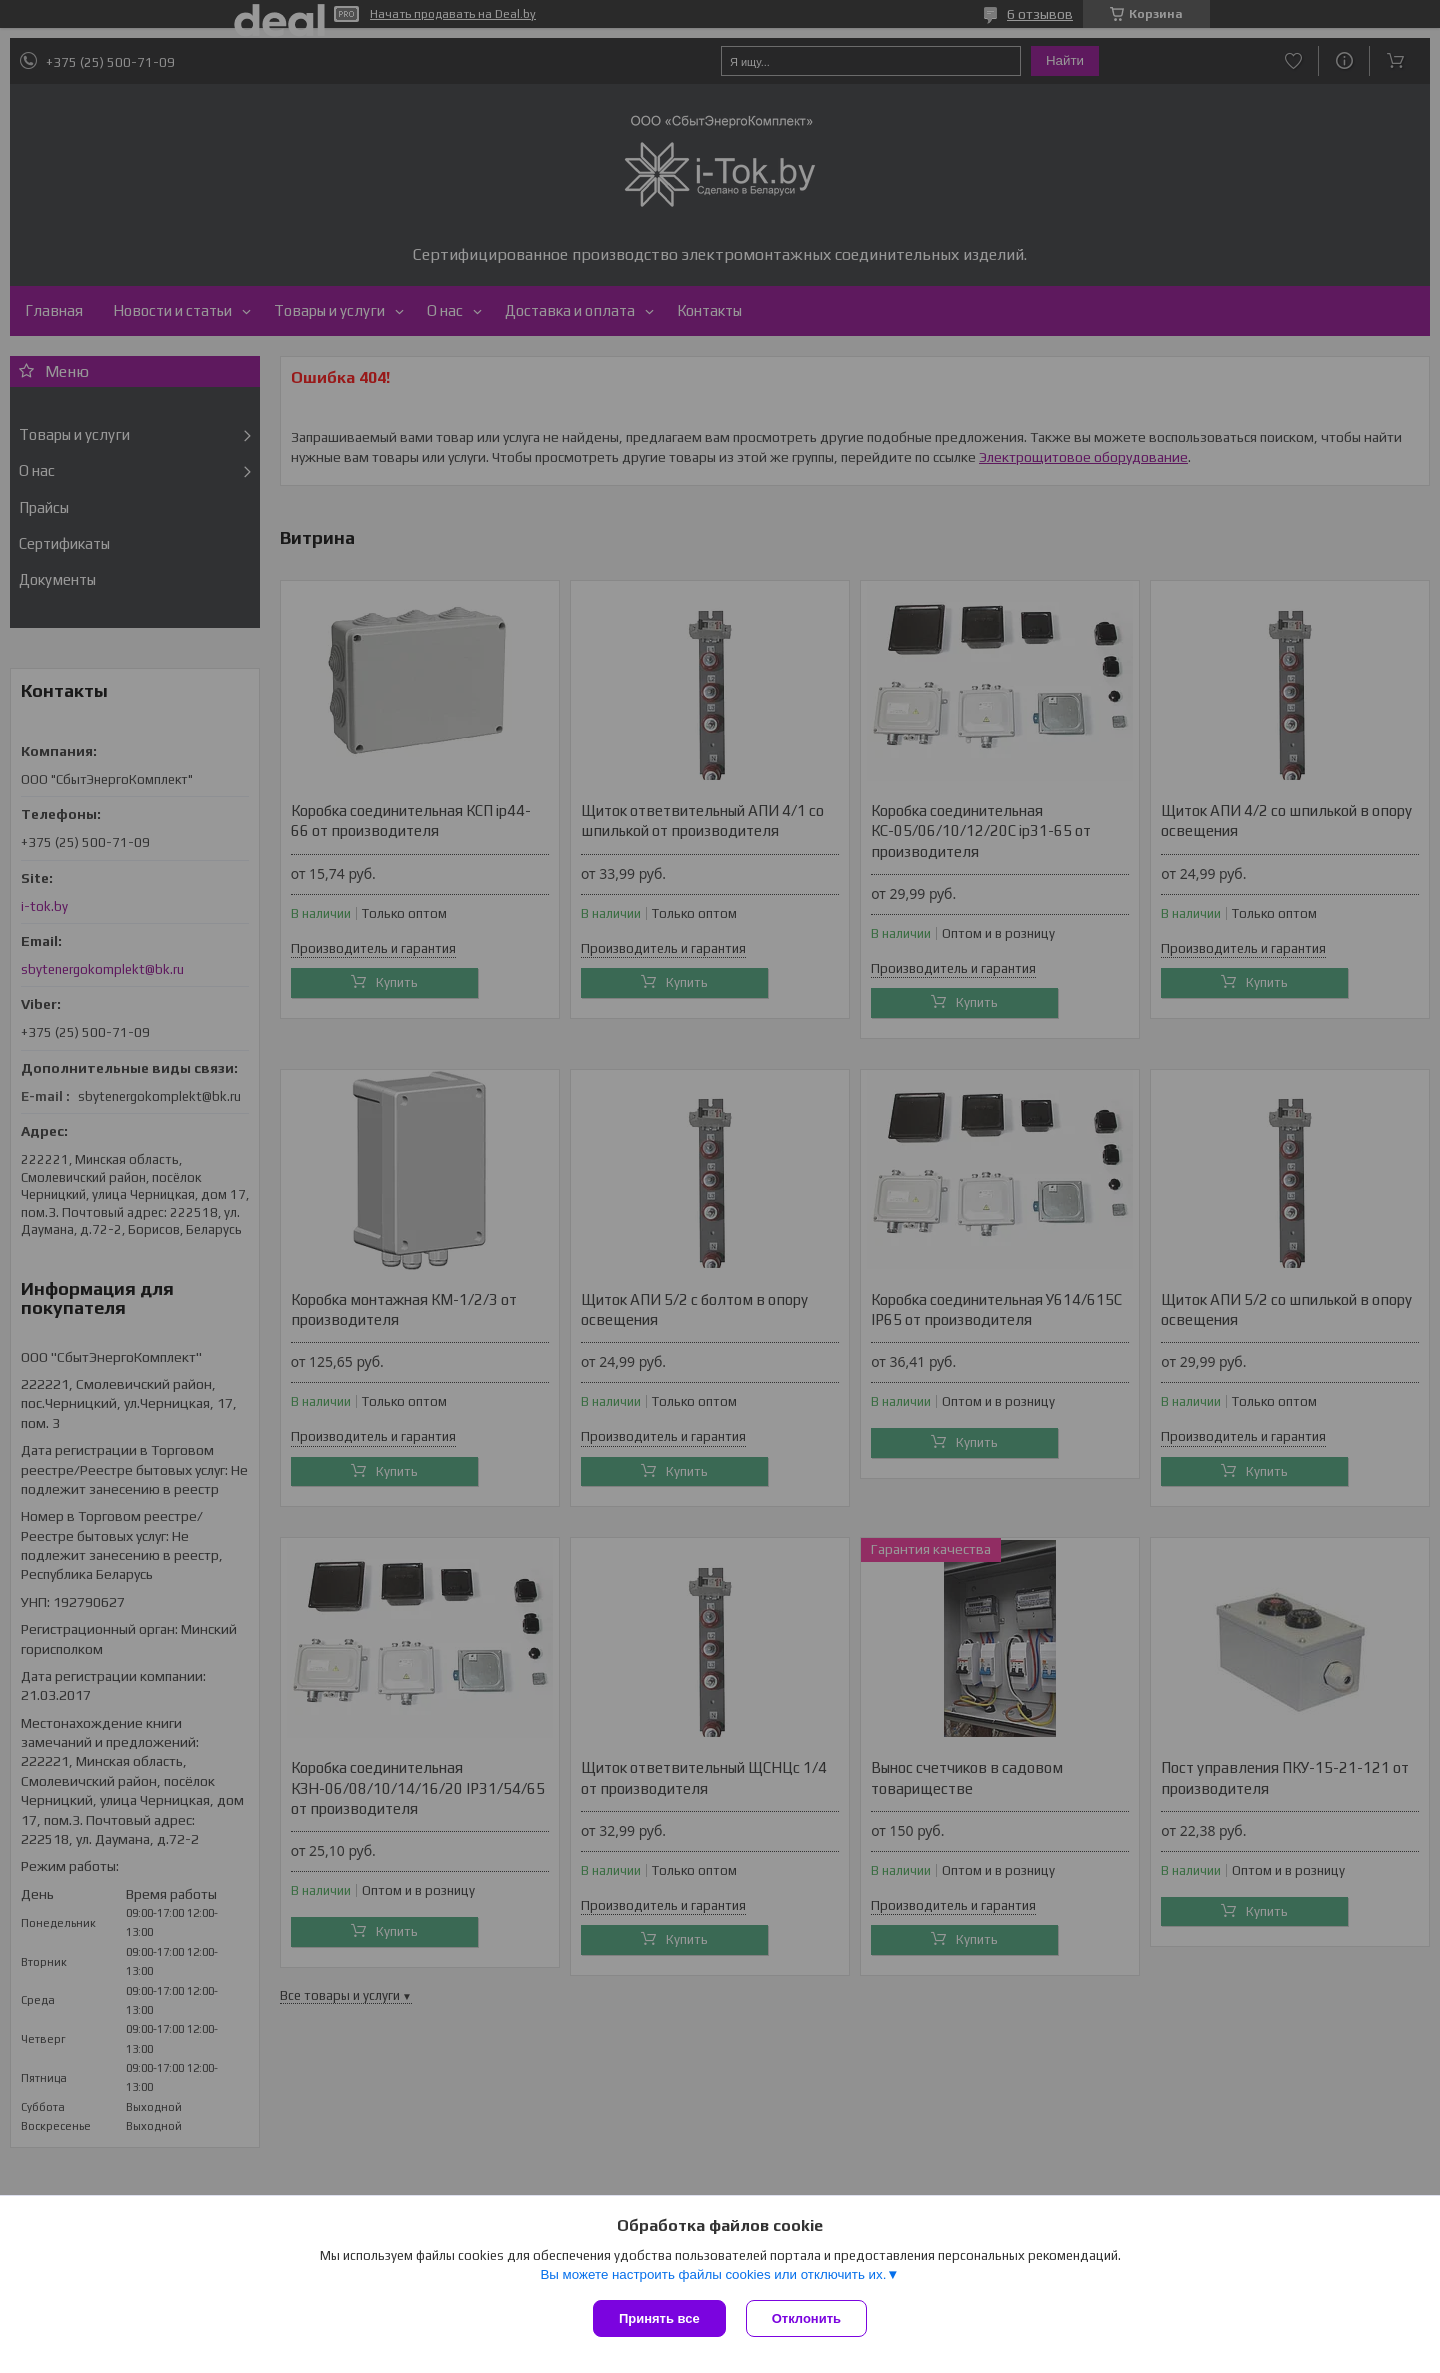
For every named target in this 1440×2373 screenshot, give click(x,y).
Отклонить (806, 2318)
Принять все (659, 2318)
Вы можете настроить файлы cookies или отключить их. (713, 2274)
